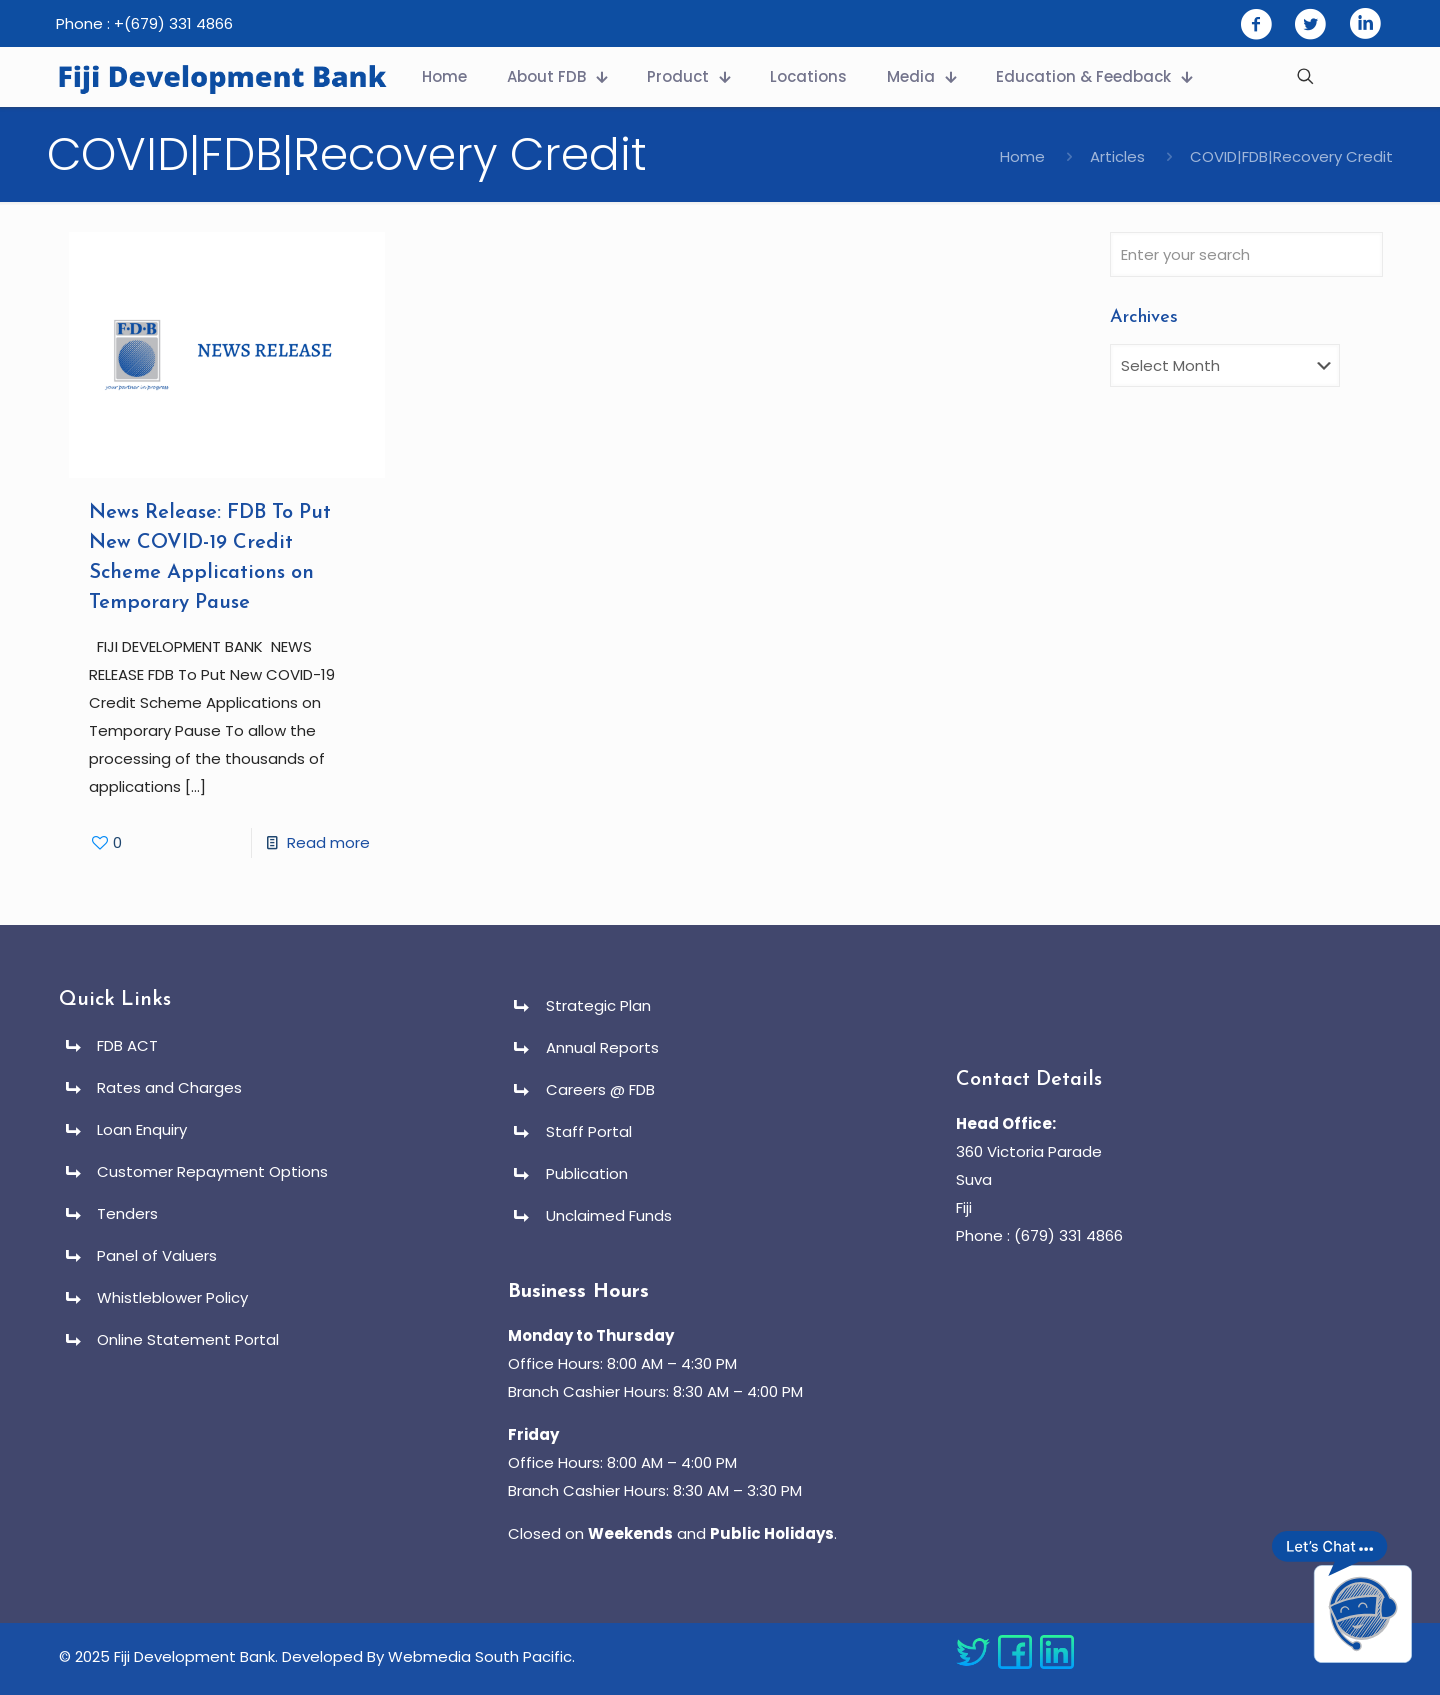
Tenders (127, 1213)
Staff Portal (589, 1131)
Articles (1117, 156)
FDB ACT (127, 1045)
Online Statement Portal (188, 1339)
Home (1022, 156)
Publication (587, 1173)
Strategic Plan (598, 1005)
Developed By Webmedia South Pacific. (428, 1656)
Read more (328, 842)
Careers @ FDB (600, 1089)
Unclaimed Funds (609, 1215)
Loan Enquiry (142, 1129)
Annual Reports (602, 1047)
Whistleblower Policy (172, 1297)
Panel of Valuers (157, 1255)
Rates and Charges (169, 1087)
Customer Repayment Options (212, 1171)
